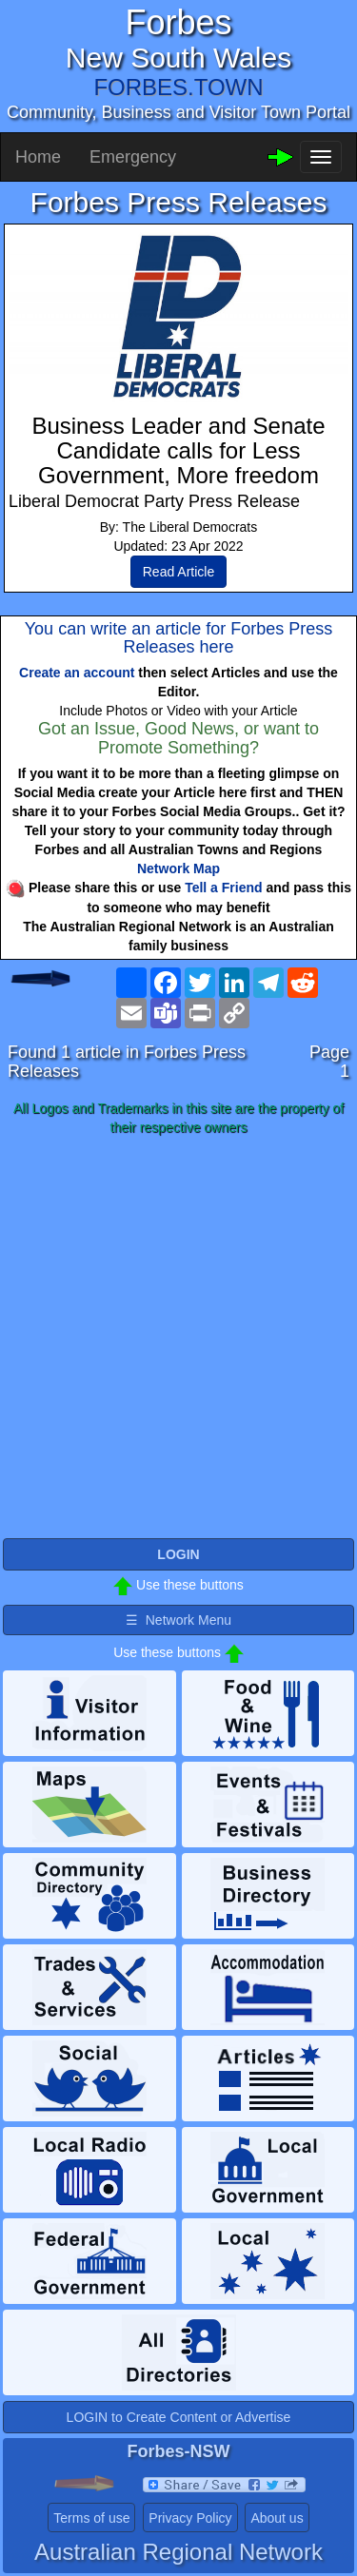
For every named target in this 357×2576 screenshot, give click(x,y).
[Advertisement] (178, 1338)
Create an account (76, 672)
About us (276, 2518)
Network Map (178, 868)
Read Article (178, 571)
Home (38, 156)
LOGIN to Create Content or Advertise (179, 2417)
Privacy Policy (190, 2518)
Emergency (132, 156)
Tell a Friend (223, 887)
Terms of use (91, 2518)
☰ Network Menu (178, 1620)
